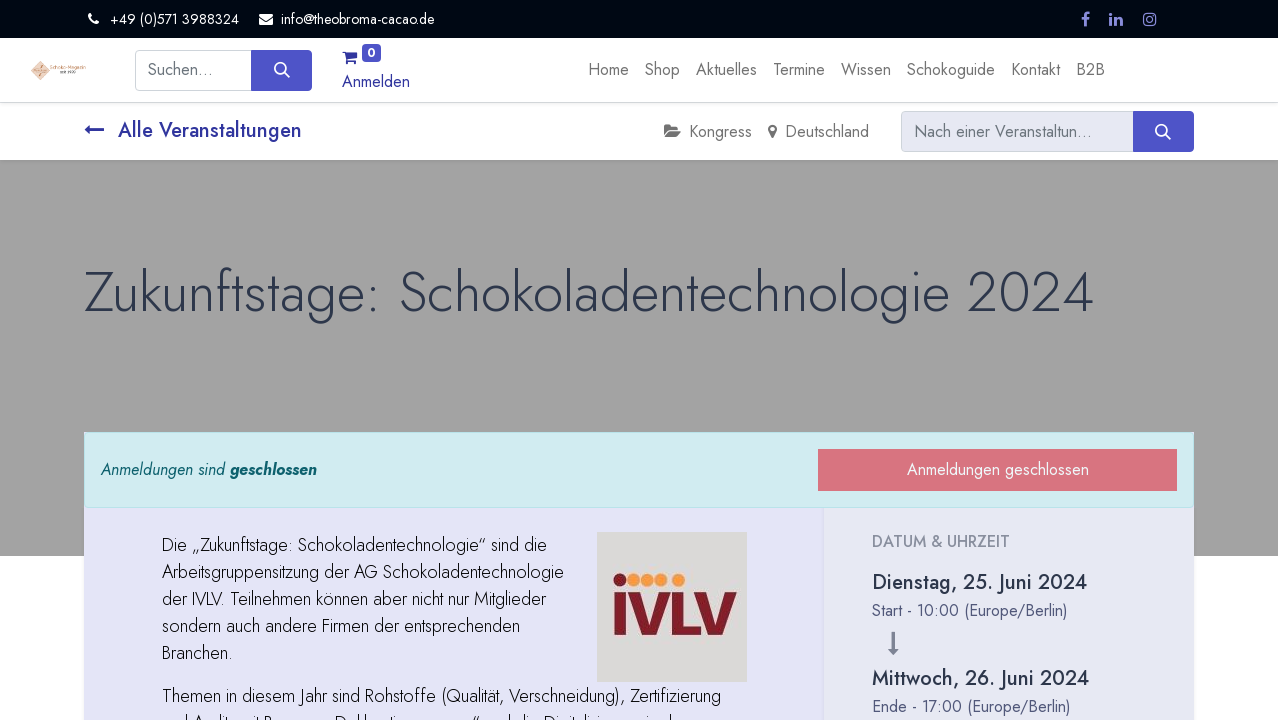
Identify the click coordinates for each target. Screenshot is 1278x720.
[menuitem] (608, 70)
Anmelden (376, 81)
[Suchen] (281, 70)
